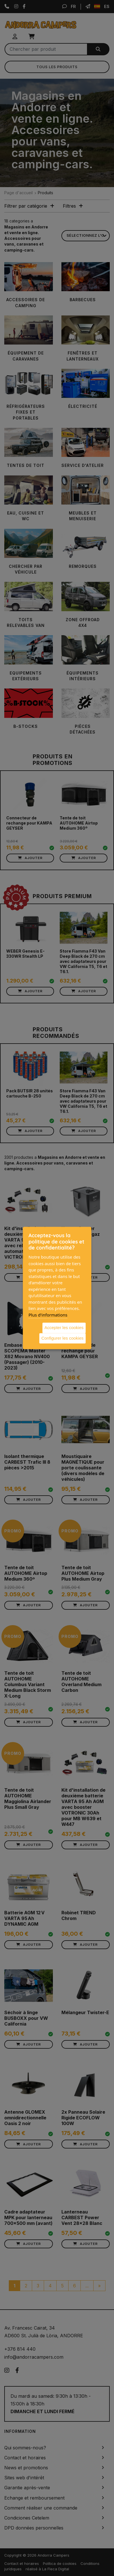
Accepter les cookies (64, 1327)
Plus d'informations (47, 1315)
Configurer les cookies (62, 1338)
